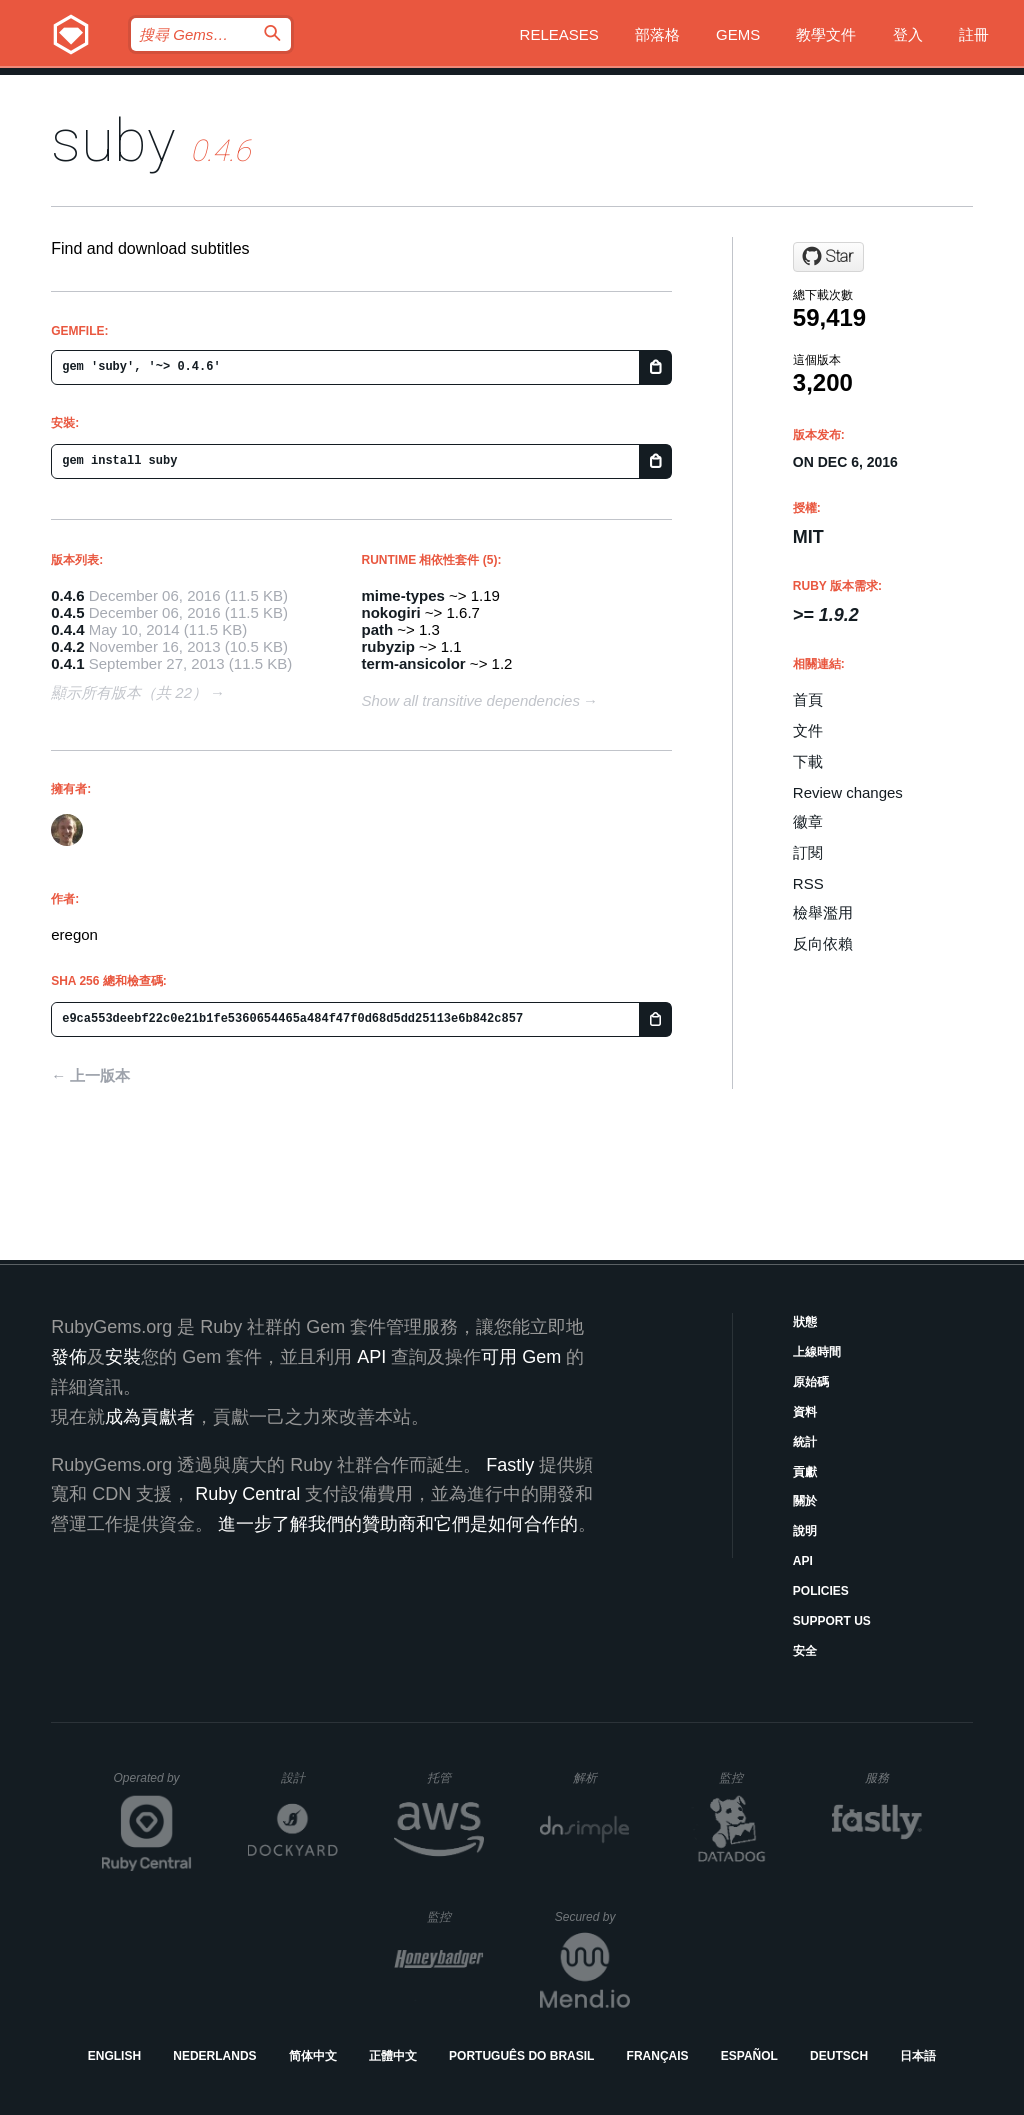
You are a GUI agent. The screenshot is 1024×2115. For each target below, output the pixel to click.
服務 (893, 1777)
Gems (738, 34)
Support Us (832, 1621)
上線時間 (817, 1352)
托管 (452, 1777)
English (114, 2056)
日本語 (918, 2056)
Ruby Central (247, 1494)
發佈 (69, 1357)
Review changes (848, 792)
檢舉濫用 (823, 912)
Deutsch (839, 2056)
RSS (808, 883)
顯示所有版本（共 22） (129, 692)
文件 (808, 730)
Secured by (592, 1917)
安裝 (123, 1357)
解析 (601, 1777)
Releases (559, 34)
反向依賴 (823, 943)
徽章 (808, 821)
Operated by (153, 1785)
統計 (805, 1442)
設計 (309, 1777)
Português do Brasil (521, 2056)
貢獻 (805, 1472)
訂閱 (808, 852)
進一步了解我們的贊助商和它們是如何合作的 (398, 1524)
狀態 (805, 1322)
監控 (747, 1777)
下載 (808, 761)
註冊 (974, 34)
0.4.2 (67, 646)
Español (749, 2056)
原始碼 (811, 1382)
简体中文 (313, 2056)
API (803, 1561)
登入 (908, 34)
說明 (805, 1531)
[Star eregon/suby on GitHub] (828, 257)
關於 (805, 1501)
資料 (805, 1412)
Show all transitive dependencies (471, 700)
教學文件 (826, 34)
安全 (805, 1651)
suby (113, 140)
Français (658, 2056)
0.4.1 (67, 663)
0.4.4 (67, 629)
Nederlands (214, 2056)
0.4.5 (67, 612)
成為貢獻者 (150, 1417)
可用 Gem (521, 1357)
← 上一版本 (90, 1075)
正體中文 (393, 2056)
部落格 (657, 34)
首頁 (808, 699)
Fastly (510, 1465)
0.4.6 (67, 595)
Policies (821, 1591)
